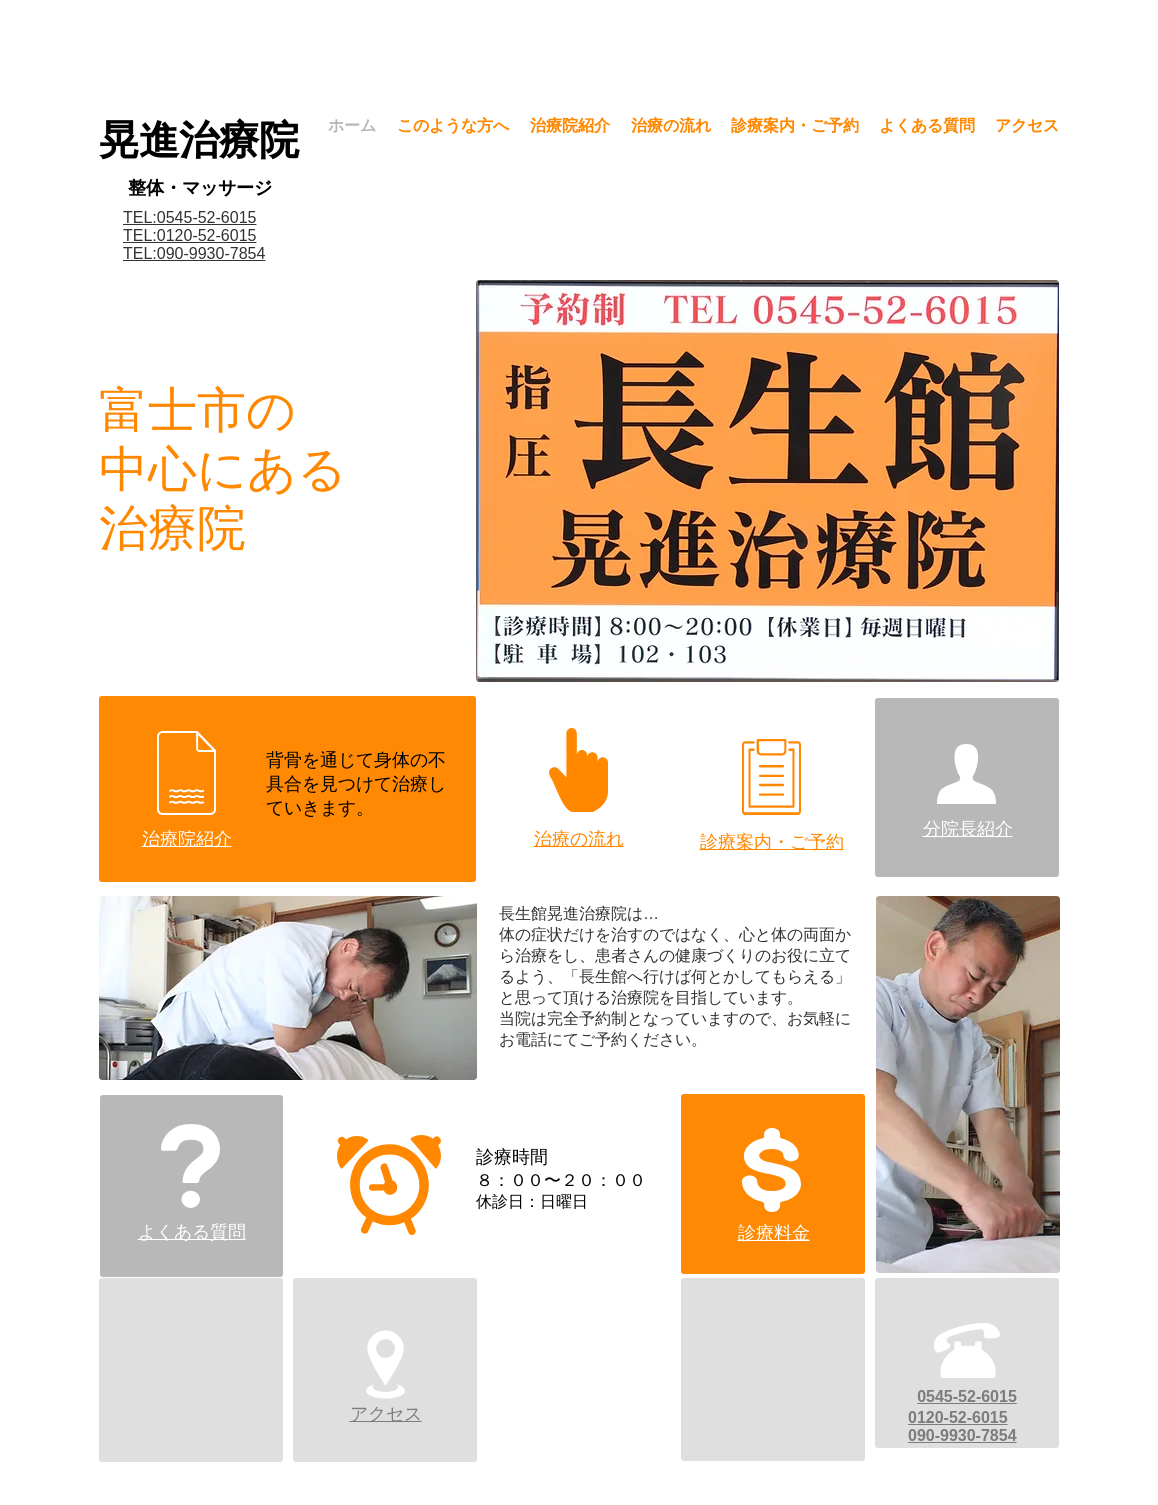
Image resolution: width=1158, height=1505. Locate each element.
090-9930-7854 (962, 1435)
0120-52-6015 (958, 1417)
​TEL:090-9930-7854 (194, 253)
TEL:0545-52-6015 (189, 217)
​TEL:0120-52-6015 (189, 235)
